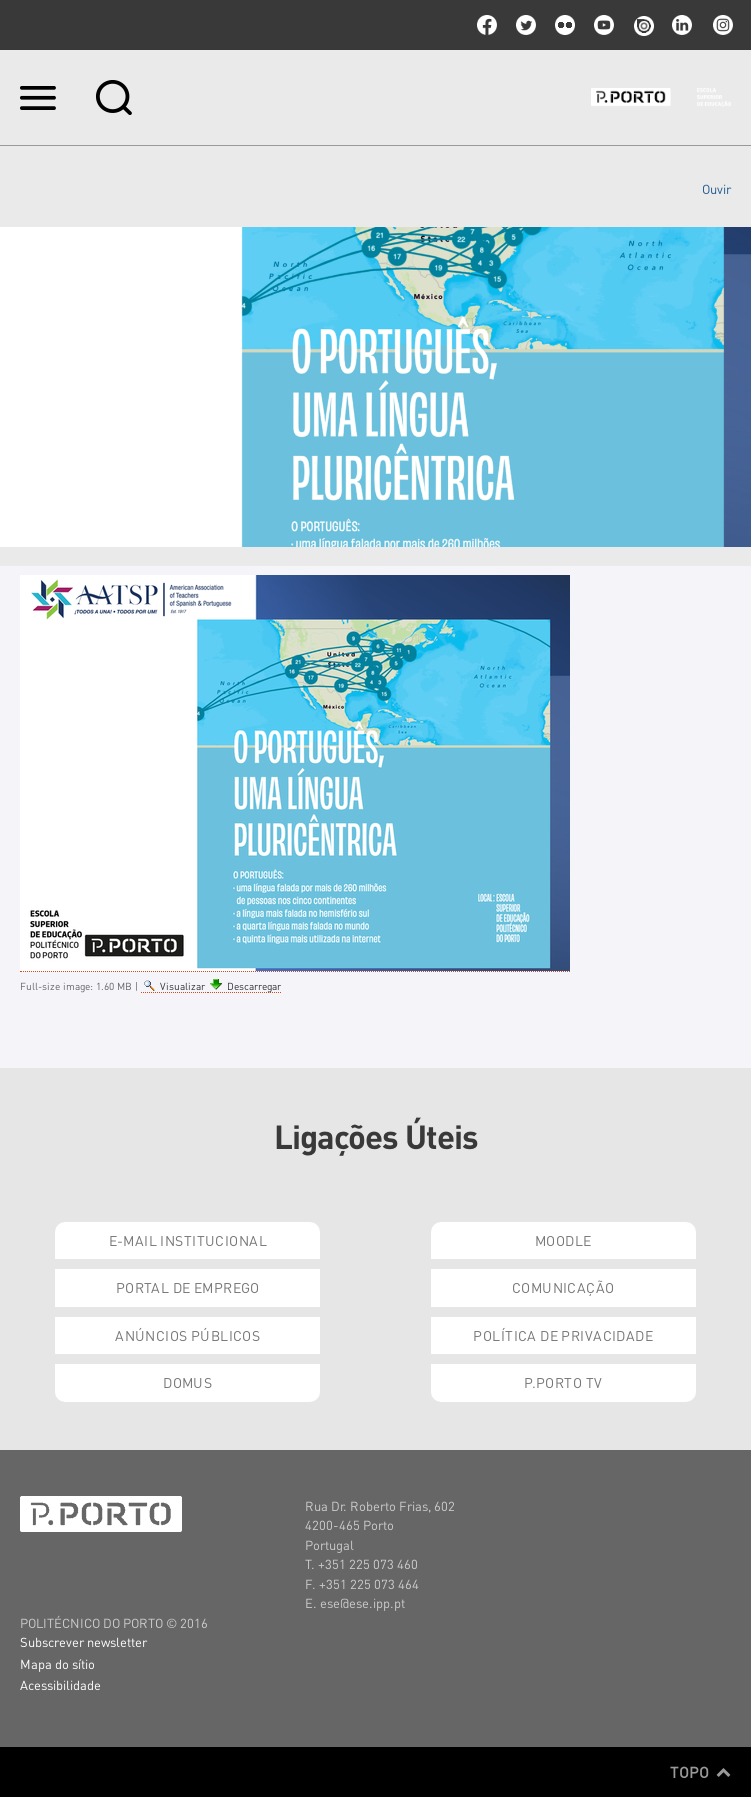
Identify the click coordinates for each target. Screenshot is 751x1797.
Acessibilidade (60, 1684)
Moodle (563, 1240)
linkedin (682, 25)
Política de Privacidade (563, 1335)
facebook (487, 25)
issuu (643, 25)
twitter (526, 25)
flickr (565, 25)
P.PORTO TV (563, 1382)
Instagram (721, 25)
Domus (187, 1382)
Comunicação (563, 1287)
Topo (700, 1772)
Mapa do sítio (57, 1663)
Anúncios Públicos (187, 1335)
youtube (604, 25)
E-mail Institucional (188, 1240)
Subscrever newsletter (83, 1641)
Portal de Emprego (188, 1287)
